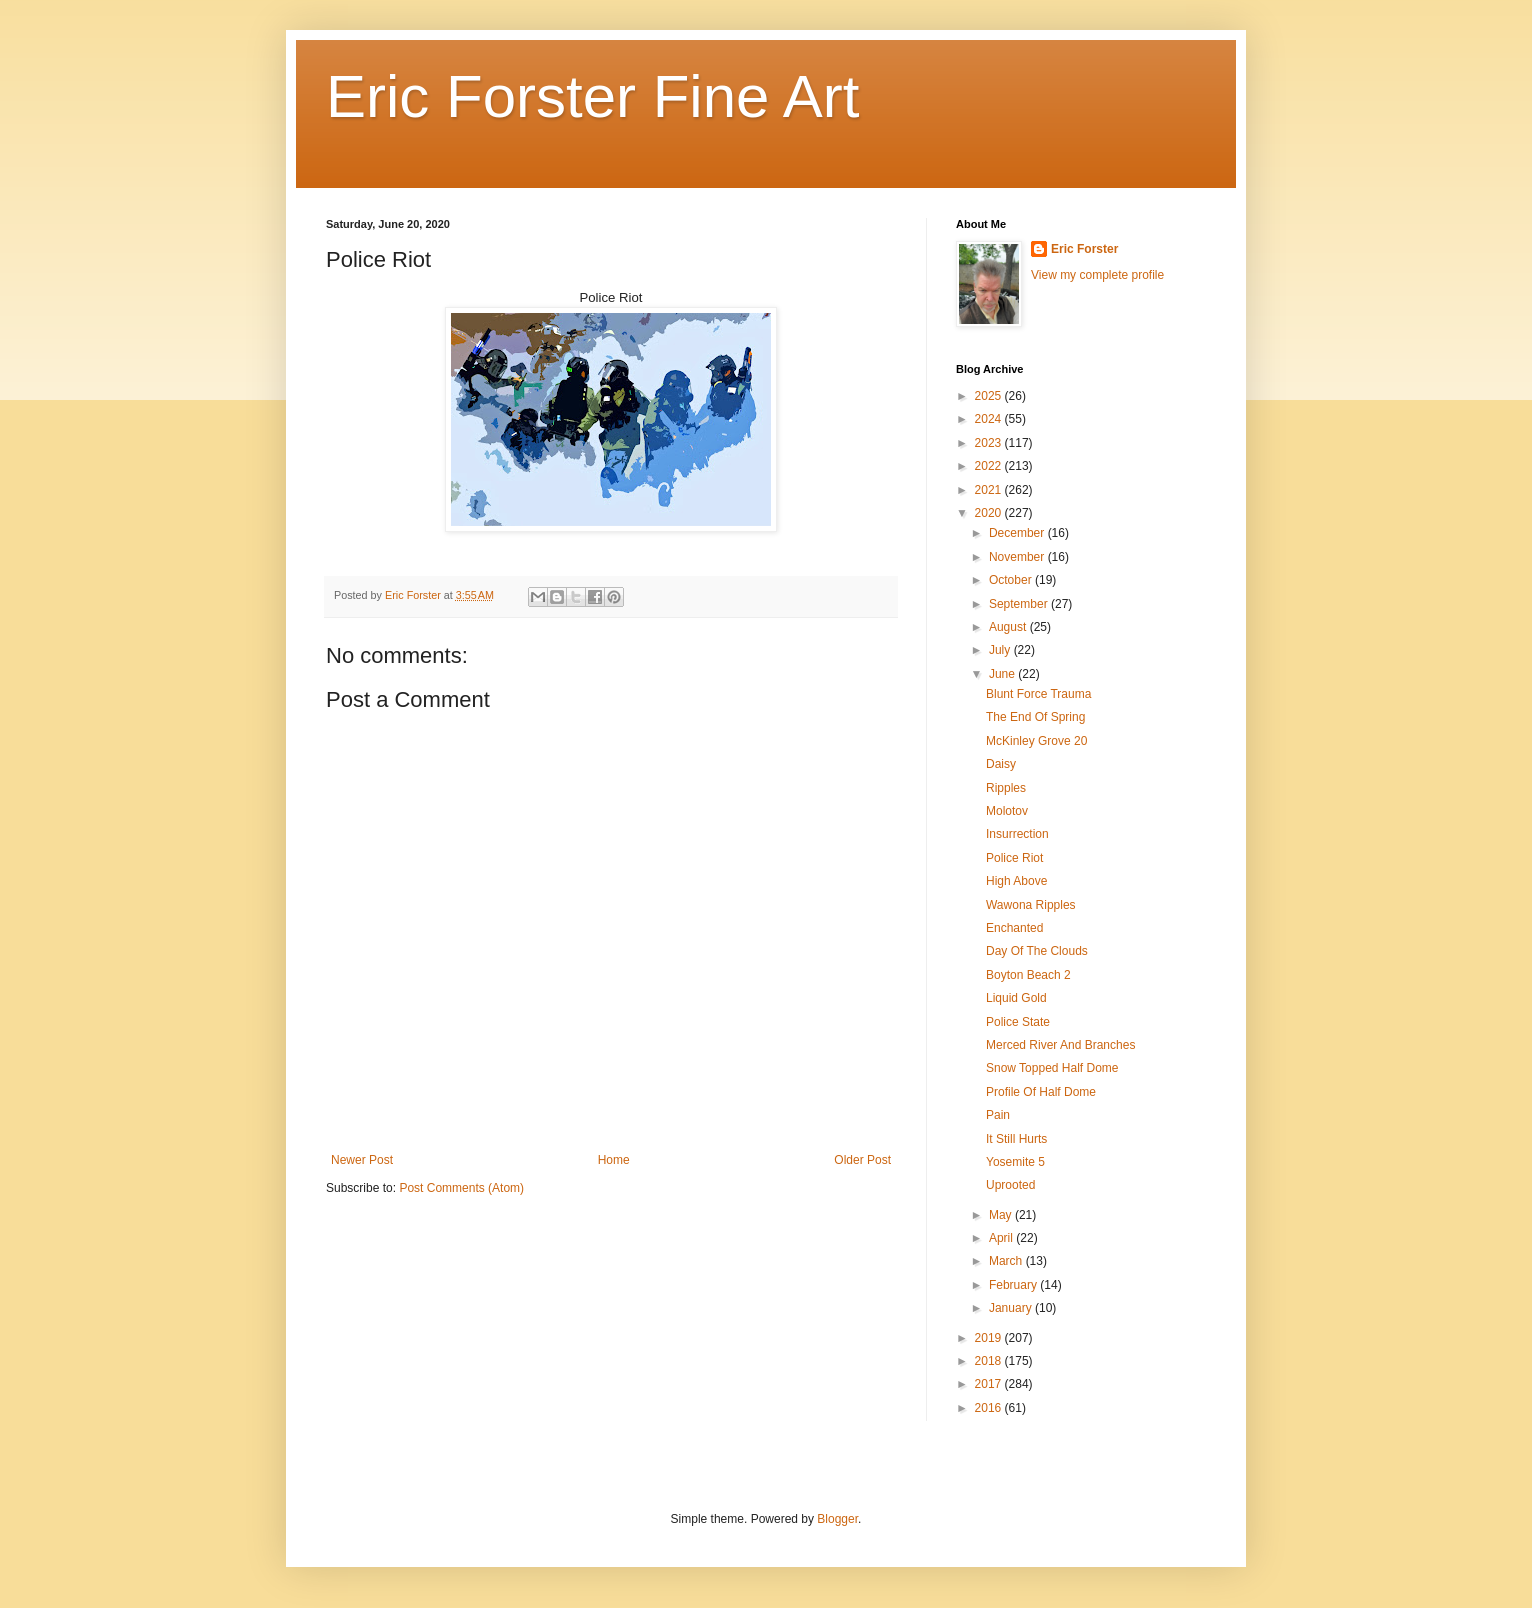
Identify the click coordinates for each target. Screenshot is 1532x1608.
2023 (990, 443)
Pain (998, 1115)
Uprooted (1010, 1185)
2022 (990, 466)
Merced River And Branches (1060, 1045)
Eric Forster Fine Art (592, 96)
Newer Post (362, 1160)
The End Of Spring (1035, 717)
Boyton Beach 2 (1028, 975)
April (1002, 1238)
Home (614, 1160)
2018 (990, 1361)
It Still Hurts (1016, 1139)
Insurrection (1017, 834)
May (1002, 1215)
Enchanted (1014, 928)
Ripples (1006, 788)
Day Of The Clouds (1037, 951)
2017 (990, 1384)
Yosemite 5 (1015, 1162)
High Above (1016, 881)
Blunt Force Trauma (1038, 694)
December (1018, 533)
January (1012, 1308)
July (1001, 650)
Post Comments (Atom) (461, 1188)
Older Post (862, 1160)
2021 (990, 490)
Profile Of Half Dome (1041, 1092)
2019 (990, 1338)
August (1009, 627)
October (1012, 580)
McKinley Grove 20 (1036, 741)
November (1018, 557)
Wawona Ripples (1031, 905)
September (1020, 604)
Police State (1018, 1022)
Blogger (837, 1519)
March (1007, 1261)
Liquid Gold (1016, 998)
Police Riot (1014, 858)
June (1003, 674)
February (1014, 1285)
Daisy (1001, 764)
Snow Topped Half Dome (1052, 1068)
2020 (990, 513)
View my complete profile (1097, 275)
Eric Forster (1084, 249)
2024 (990, 419)
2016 (990, 1408)
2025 (990, 396)
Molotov (1007, 811)
